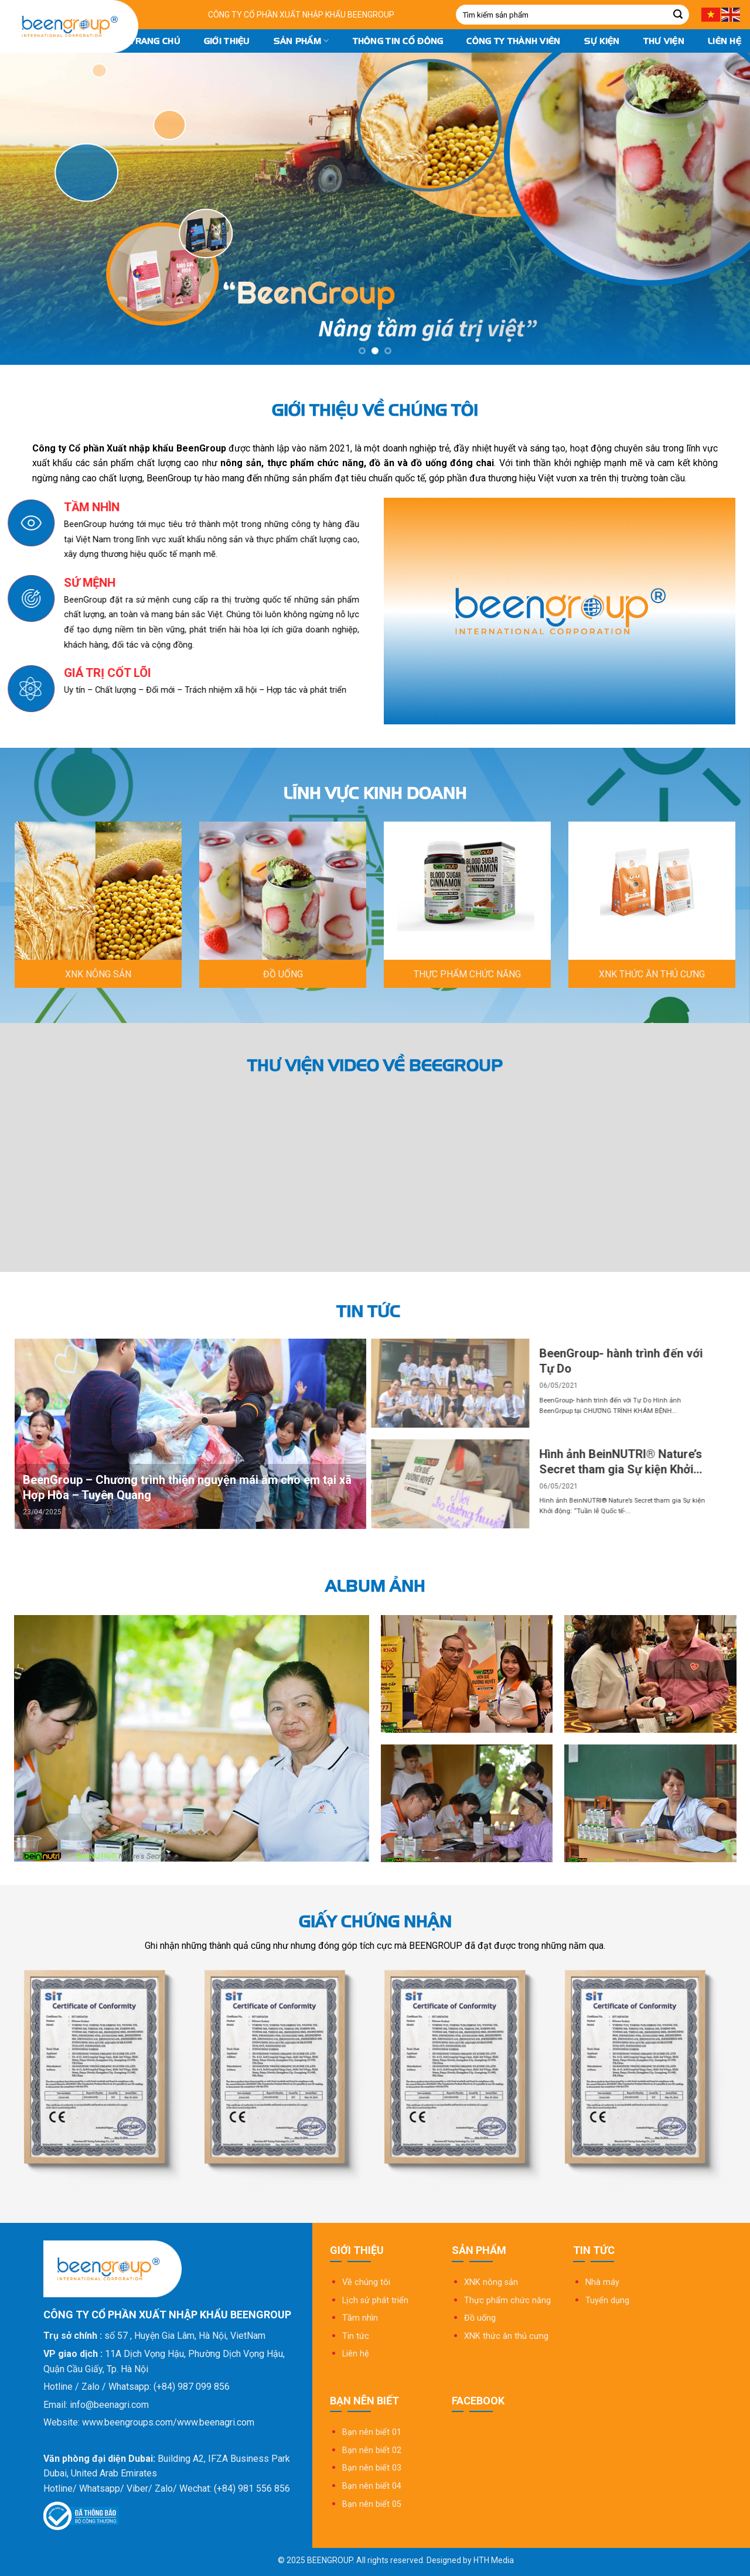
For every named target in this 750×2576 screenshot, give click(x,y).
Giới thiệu (227, 41)
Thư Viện (663, 41)
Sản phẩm (301, 41)
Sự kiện (602, 41)
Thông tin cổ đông (398, 41)
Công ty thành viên (513, 41)
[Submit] (678, 15)
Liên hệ (724, 41)
